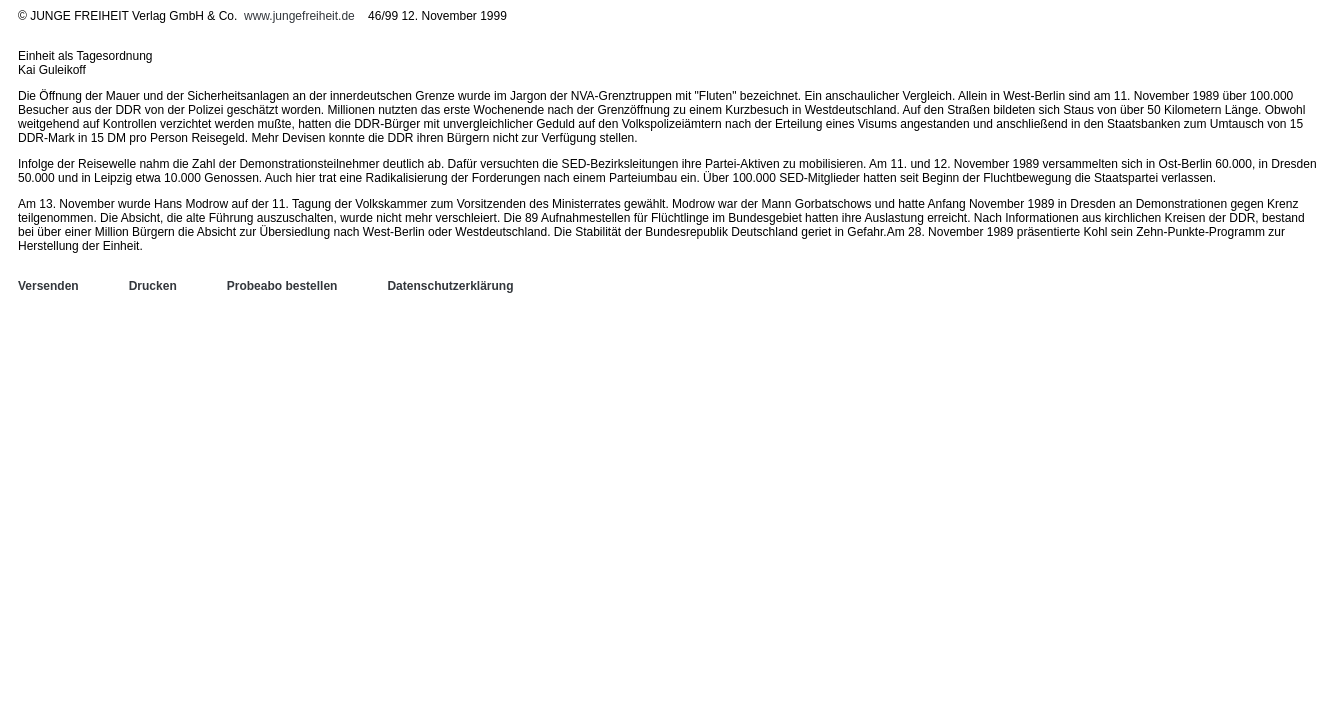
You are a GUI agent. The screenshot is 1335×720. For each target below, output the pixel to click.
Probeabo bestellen (282, 286)
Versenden (48, 286)
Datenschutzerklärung (450, 286)
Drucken (153, 286)
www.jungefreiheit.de (299, 16)
